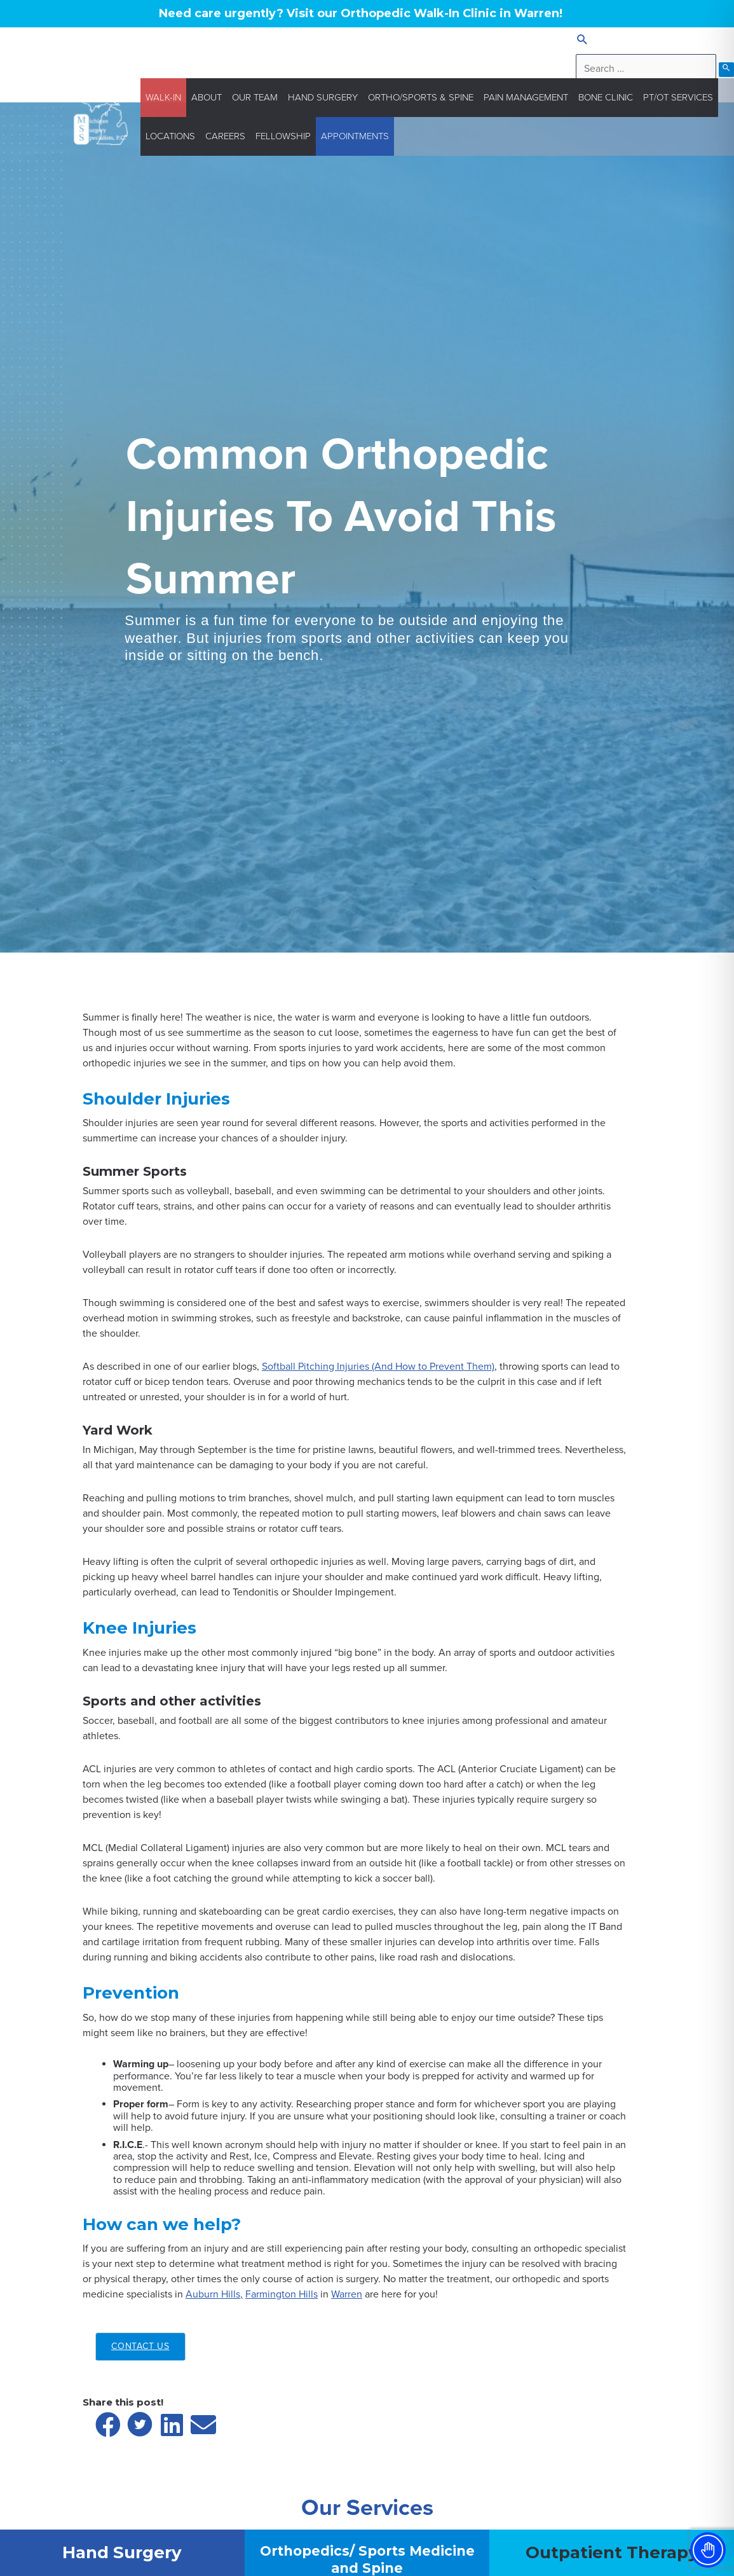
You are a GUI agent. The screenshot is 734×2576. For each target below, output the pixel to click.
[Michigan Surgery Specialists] (101, 116)
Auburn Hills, (214, 2294)
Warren (346, 2294)
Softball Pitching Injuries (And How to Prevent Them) (378, 1366)
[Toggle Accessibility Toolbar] (707, 2549)
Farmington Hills (281, 2294)
